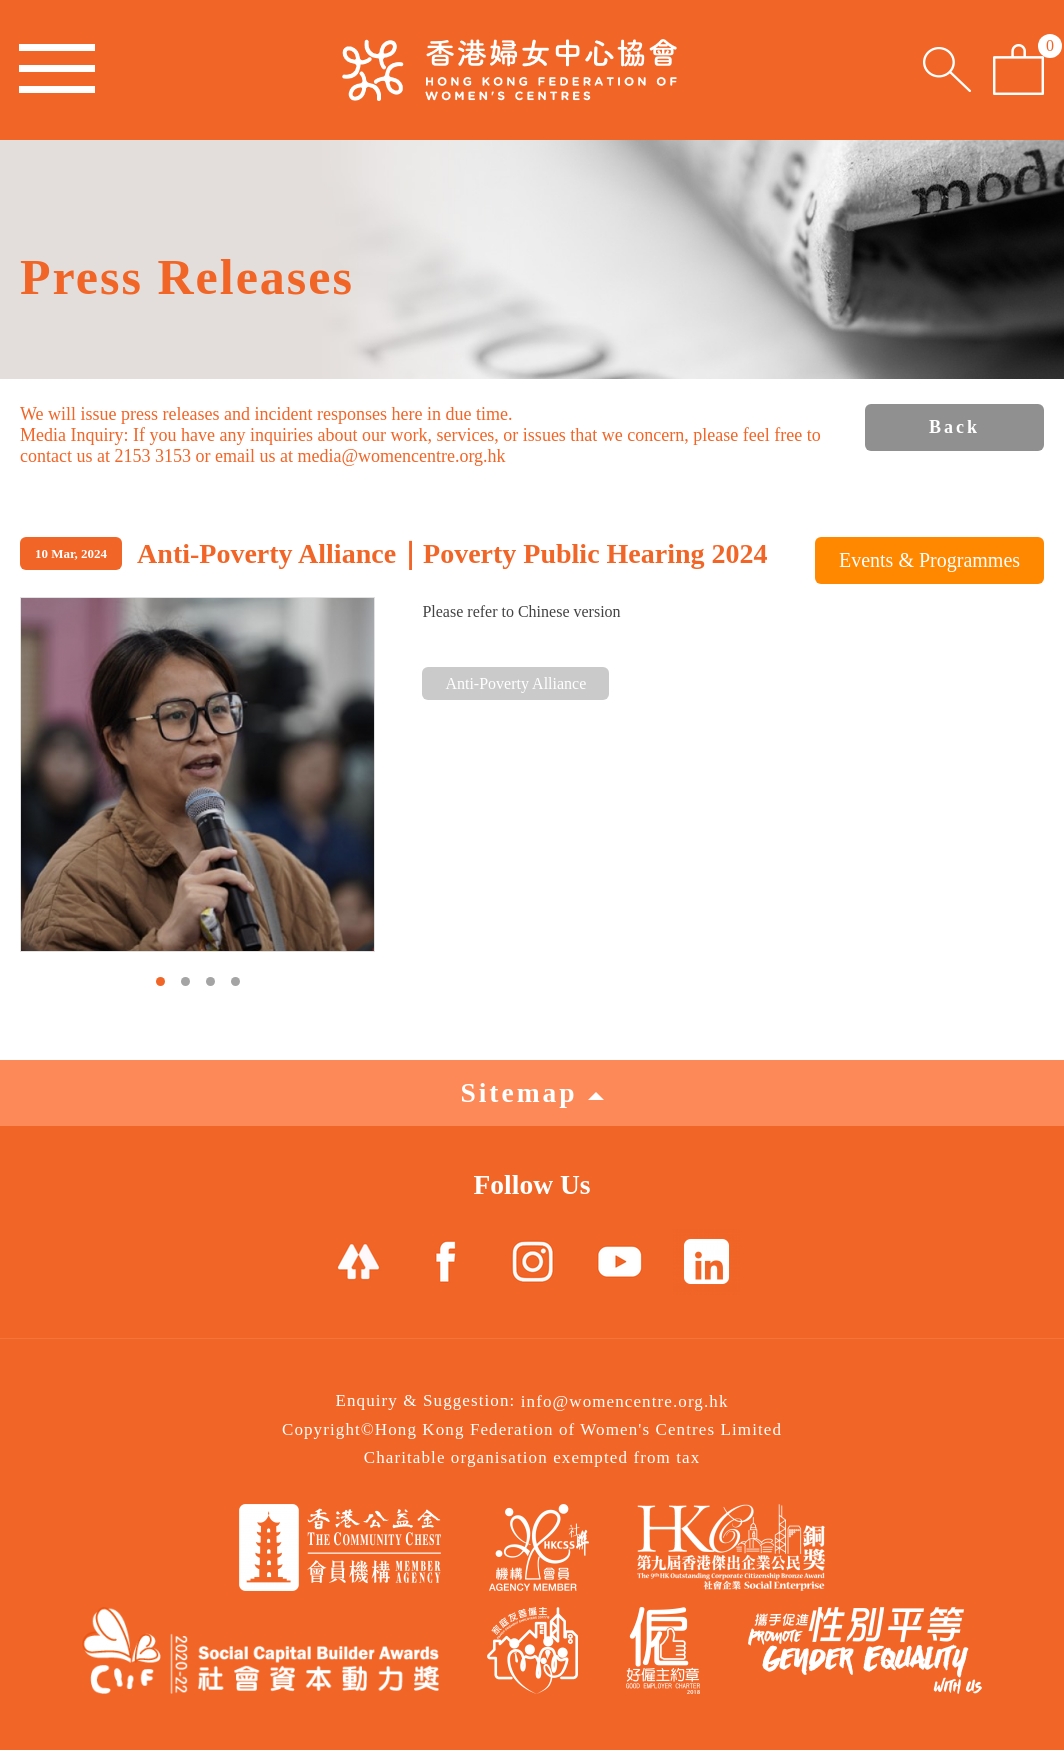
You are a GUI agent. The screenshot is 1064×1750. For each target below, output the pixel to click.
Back (954, 427)
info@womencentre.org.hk (625, 1401)
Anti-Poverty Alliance (515, 683)
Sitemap (531, 1092)
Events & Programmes (929, 560)
